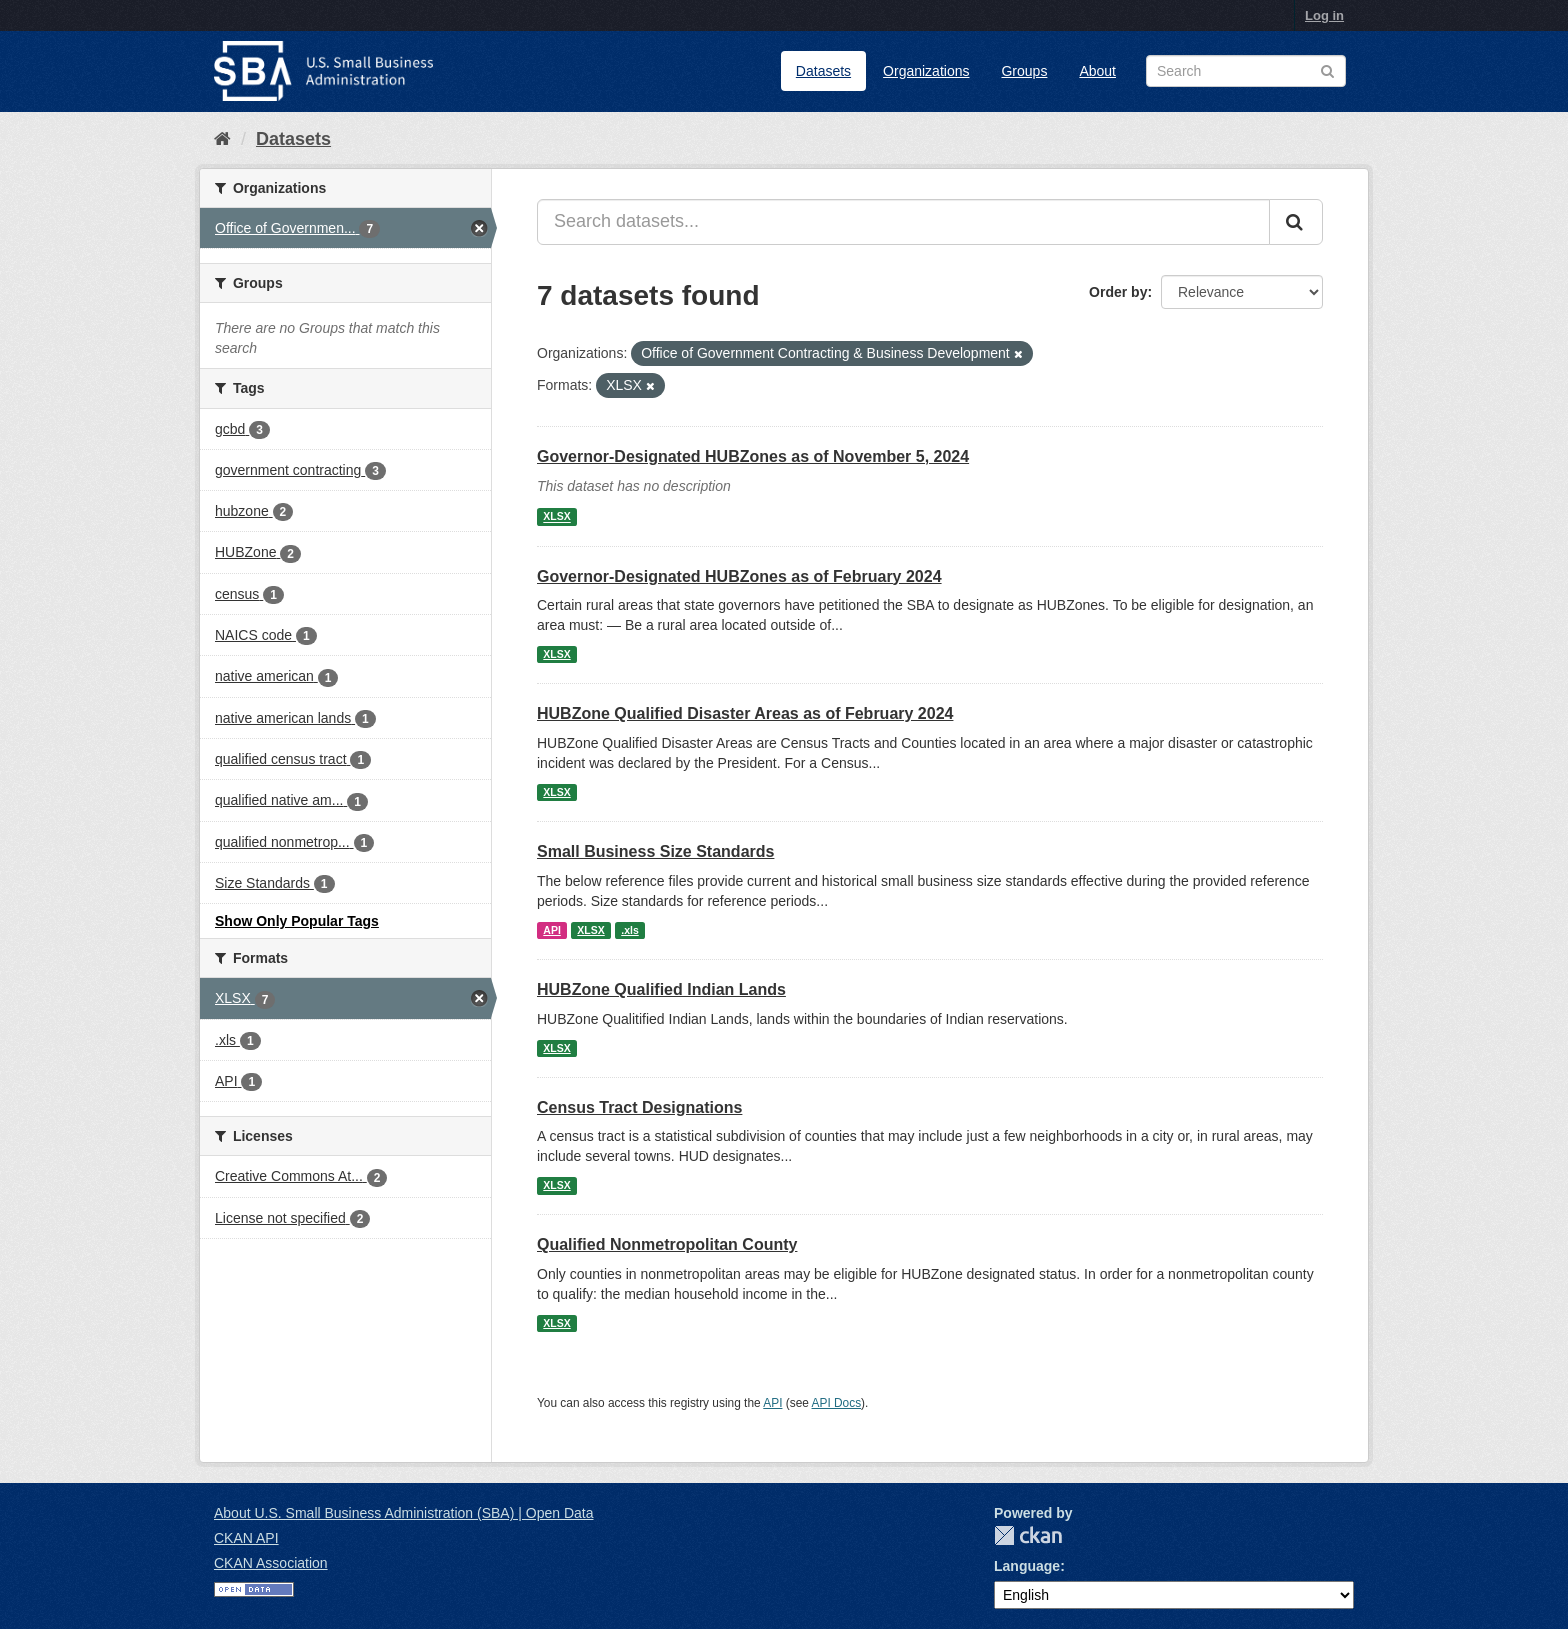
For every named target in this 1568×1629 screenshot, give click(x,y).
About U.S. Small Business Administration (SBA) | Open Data (403, 1513)
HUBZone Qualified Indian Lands (661, 989)
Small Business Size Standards (655, 851)
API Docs (837, 1403)
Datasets (823, 71)
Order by (1118, 292)
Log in (1324, 15)
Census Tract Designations (639, 1107)
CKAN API (246, 1538)
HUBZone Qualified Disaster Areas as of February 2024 (745, 713)
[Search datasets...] (903, 222)
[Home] (222, 139)
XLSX (556, 517)
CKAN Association (271, 1563)
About (1097, 71)
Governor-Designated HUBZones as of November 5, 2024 (753, 456)
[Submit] (1296, 222)
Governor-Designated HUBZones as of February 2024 (739, 576)
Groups (1024, 71)
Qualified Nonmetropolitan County (667, 1244)
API (552, 930)
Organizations (926, 71)
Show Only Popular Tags (297, 921)
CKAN (1028, 1535)
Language (1027, 1566)
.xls (630, 930)
